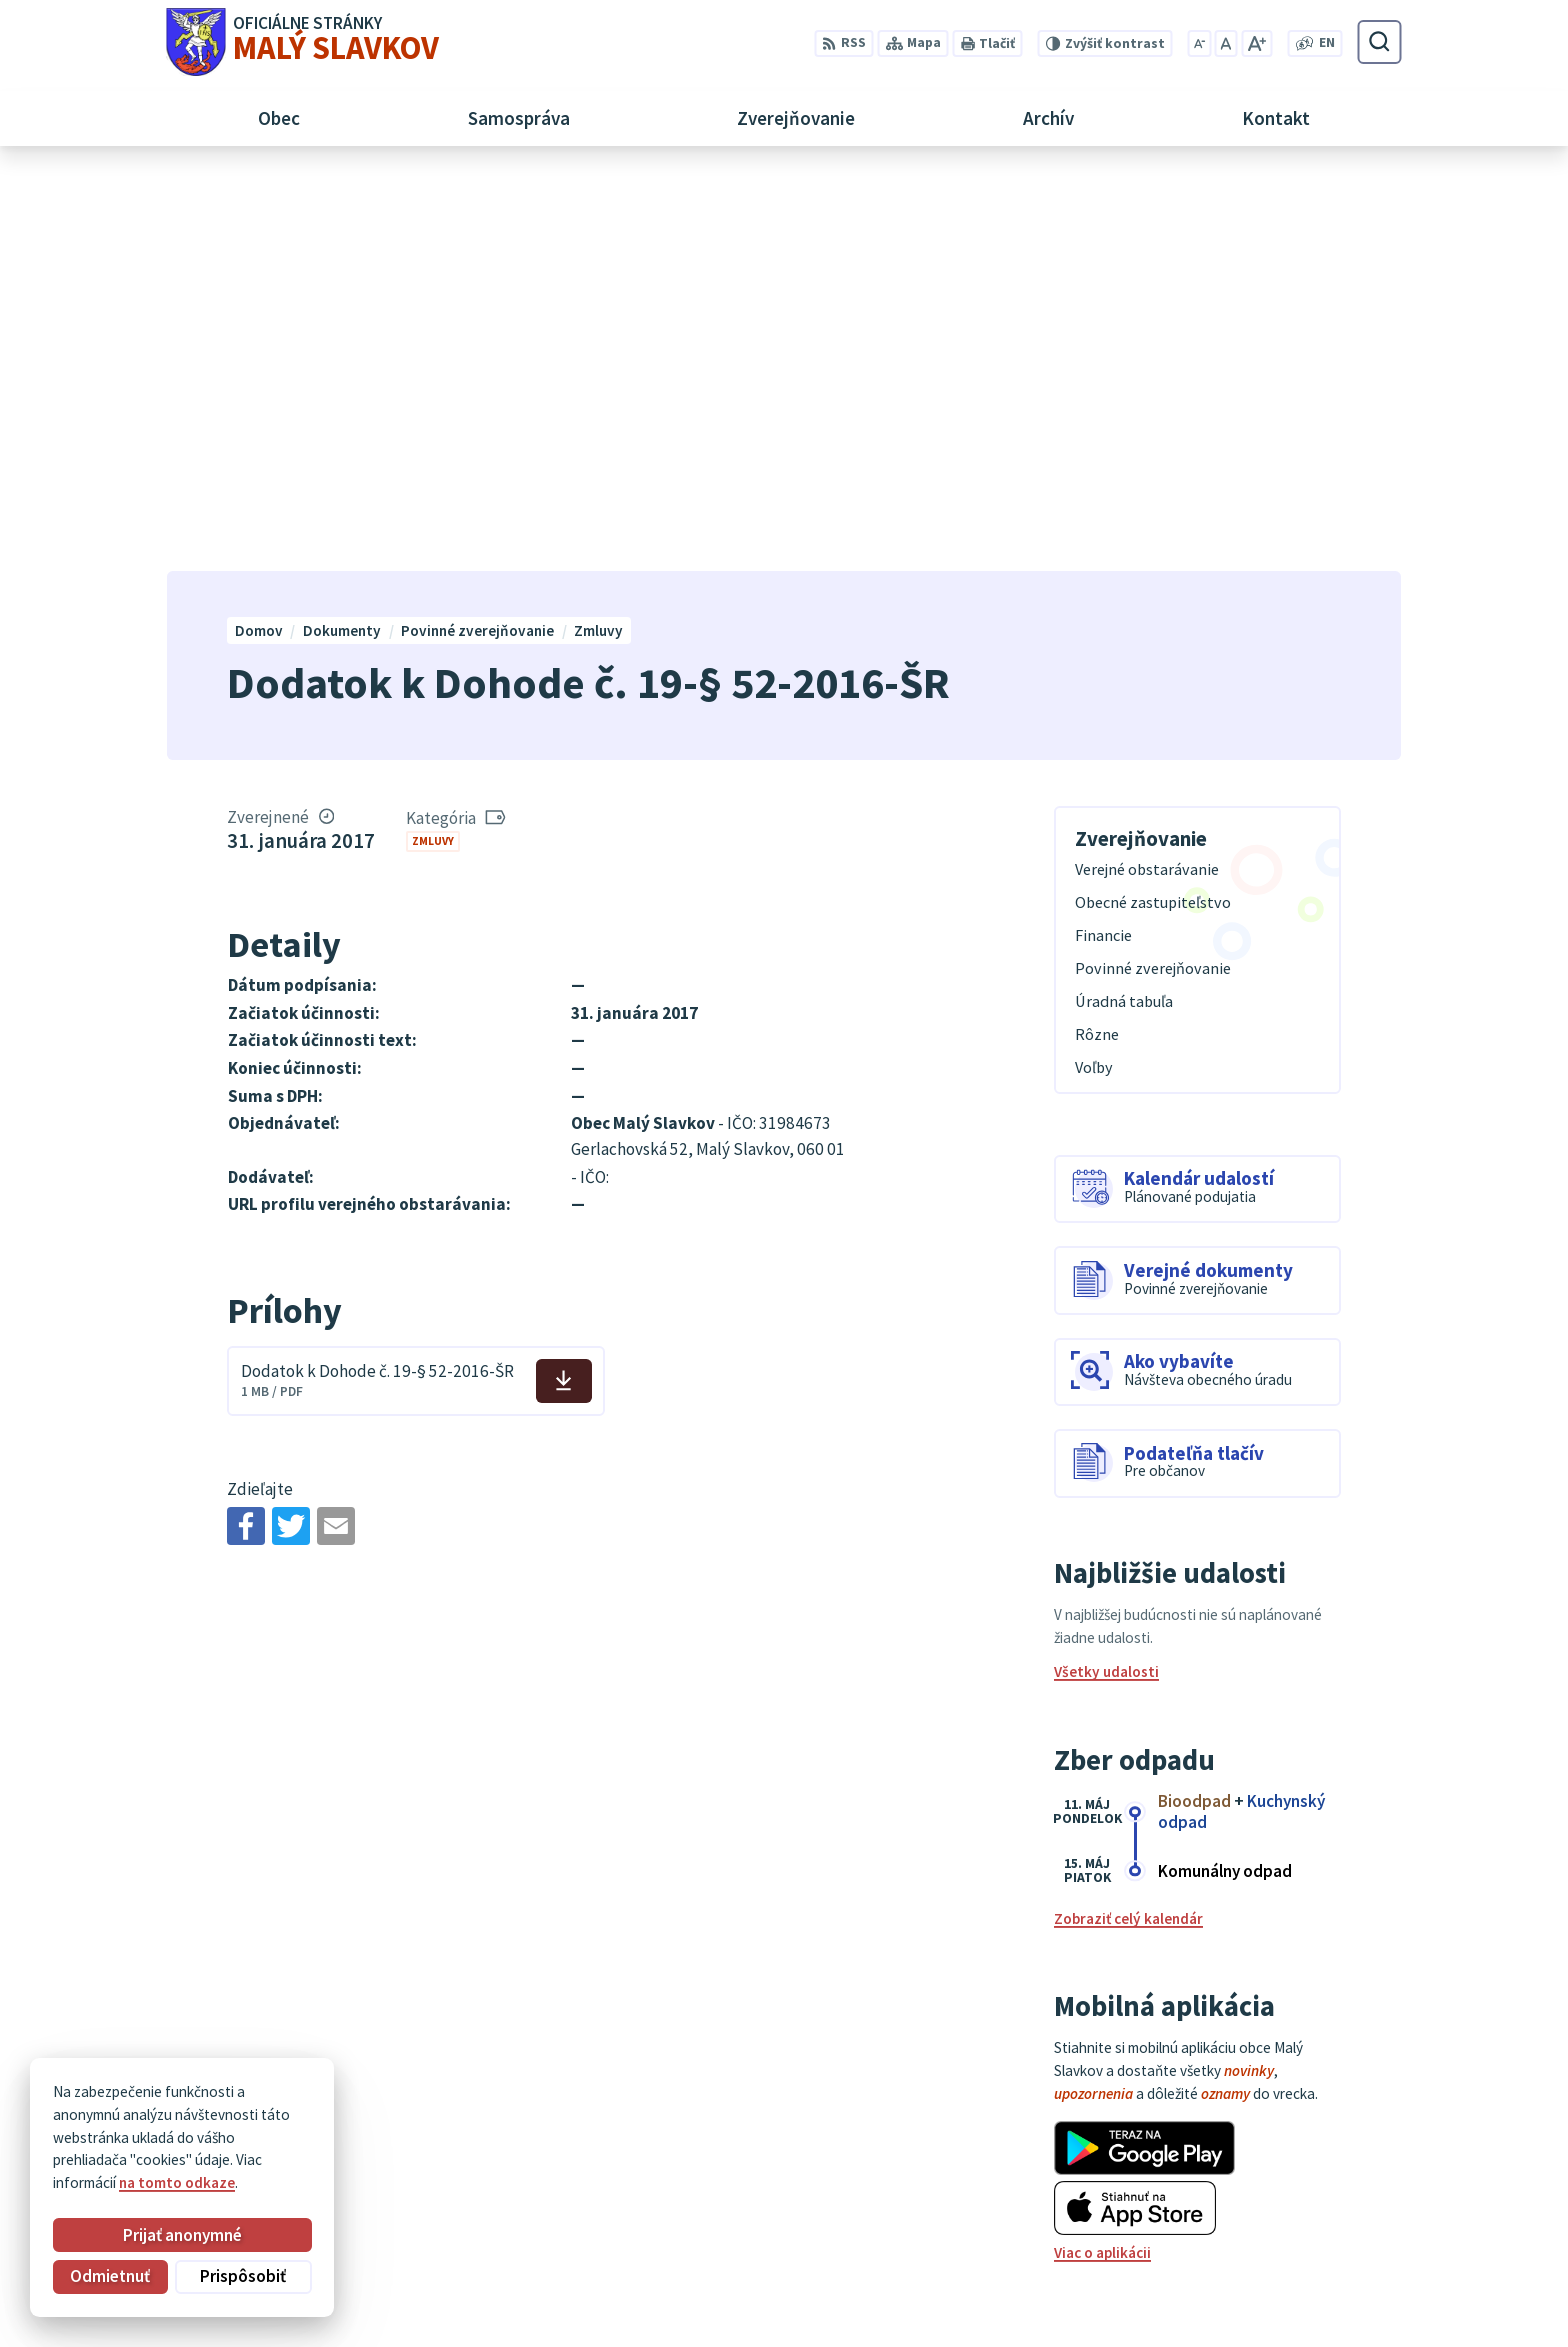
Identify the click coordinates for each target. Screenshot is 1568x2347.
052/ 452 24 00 (1300, 2229)
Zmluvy (433, 445)
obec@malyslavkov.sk (1327, 2251)
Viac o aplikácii (1102, 1857)
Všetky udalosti (1106, 1276)
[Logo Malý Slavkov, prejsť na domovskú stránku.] (302, 42)
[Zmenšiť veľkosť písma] (1199, 43)
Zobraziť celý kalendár (1128, 1523)
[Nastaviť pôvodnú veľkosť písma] (1226, 43)
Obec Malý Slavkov (336, 2124)
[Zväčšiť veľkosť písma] (1256, 43)
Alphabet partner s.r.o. (412, 2106)
